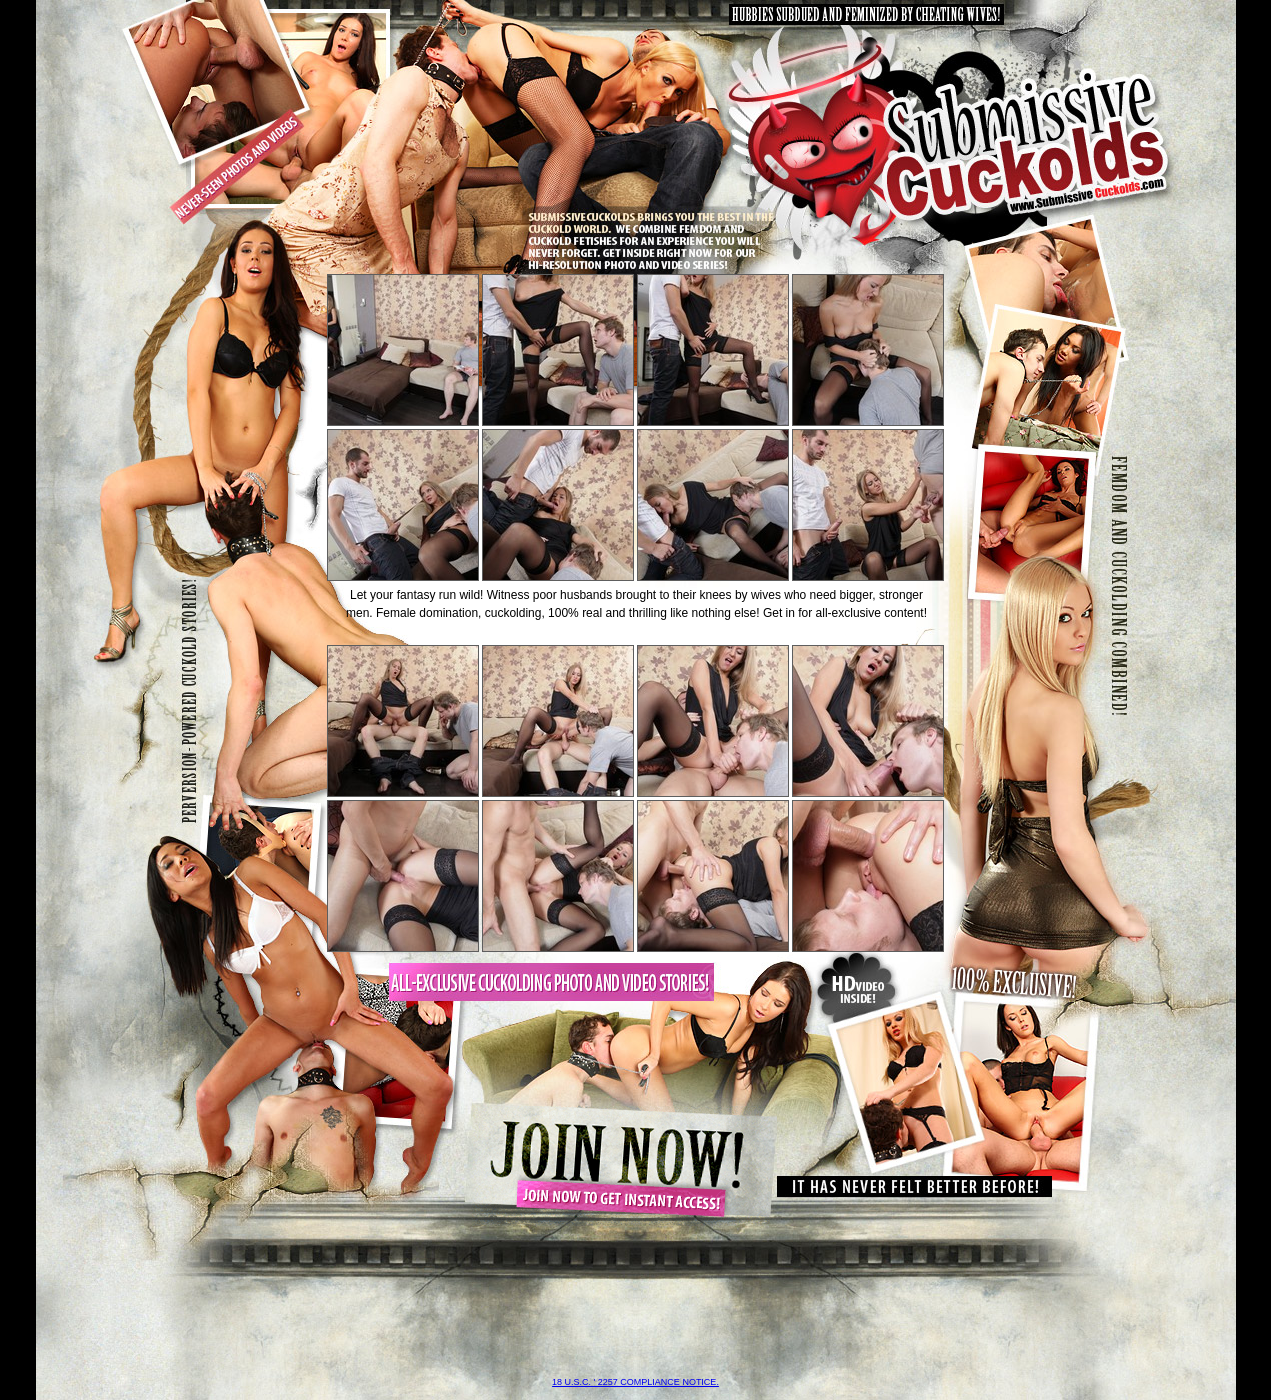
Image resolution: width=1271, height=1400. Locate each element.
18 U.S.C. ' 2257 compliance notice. (635, 1382)
